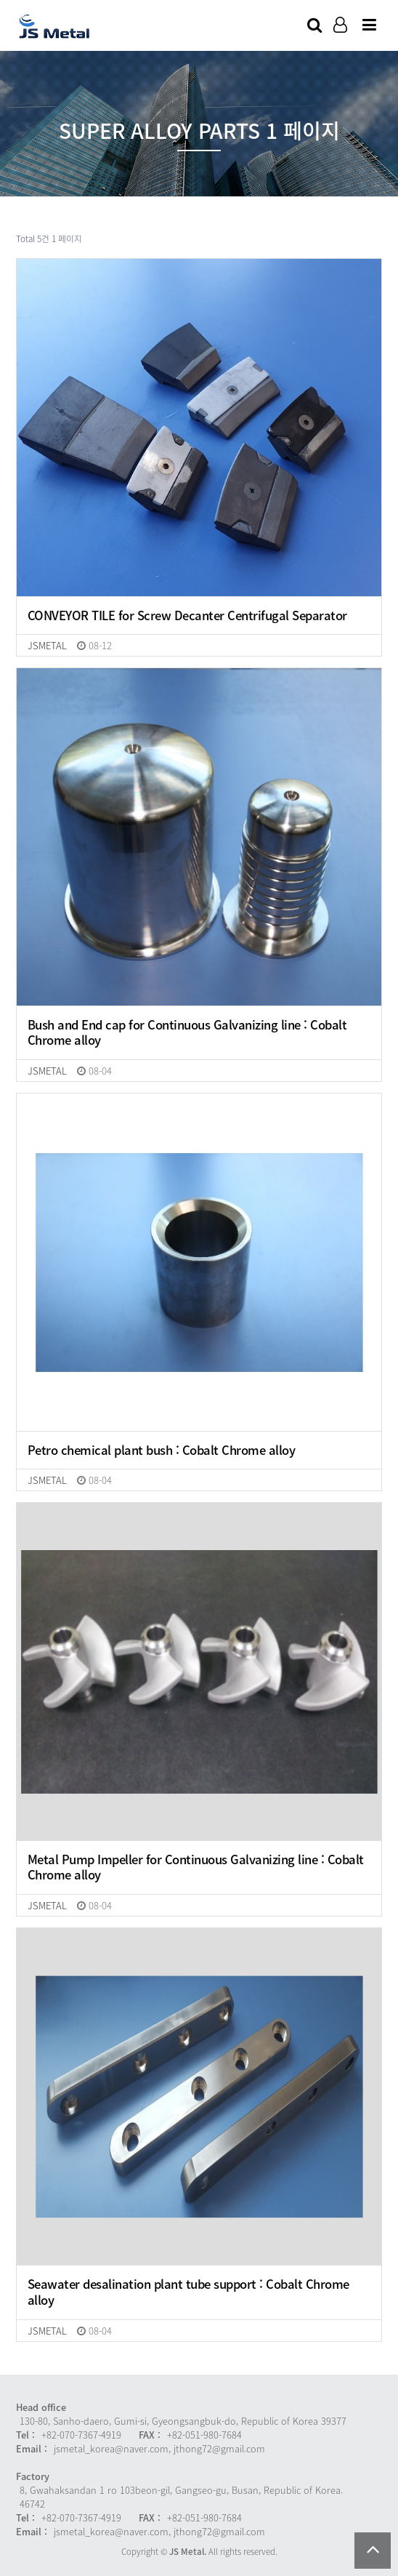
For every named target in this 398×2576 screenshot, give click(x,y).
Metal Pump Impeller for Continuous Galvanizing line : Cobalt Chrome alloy (196, 1867)
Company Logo (55, 26)
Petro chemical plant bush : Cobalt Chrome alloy (162, 1450)
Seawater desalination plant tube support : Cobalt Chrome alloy (188, 2292)
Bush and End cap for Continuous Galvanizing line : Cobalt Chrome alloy (187, 1032)
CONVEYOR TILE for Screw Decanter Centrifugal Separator (187, 616)
